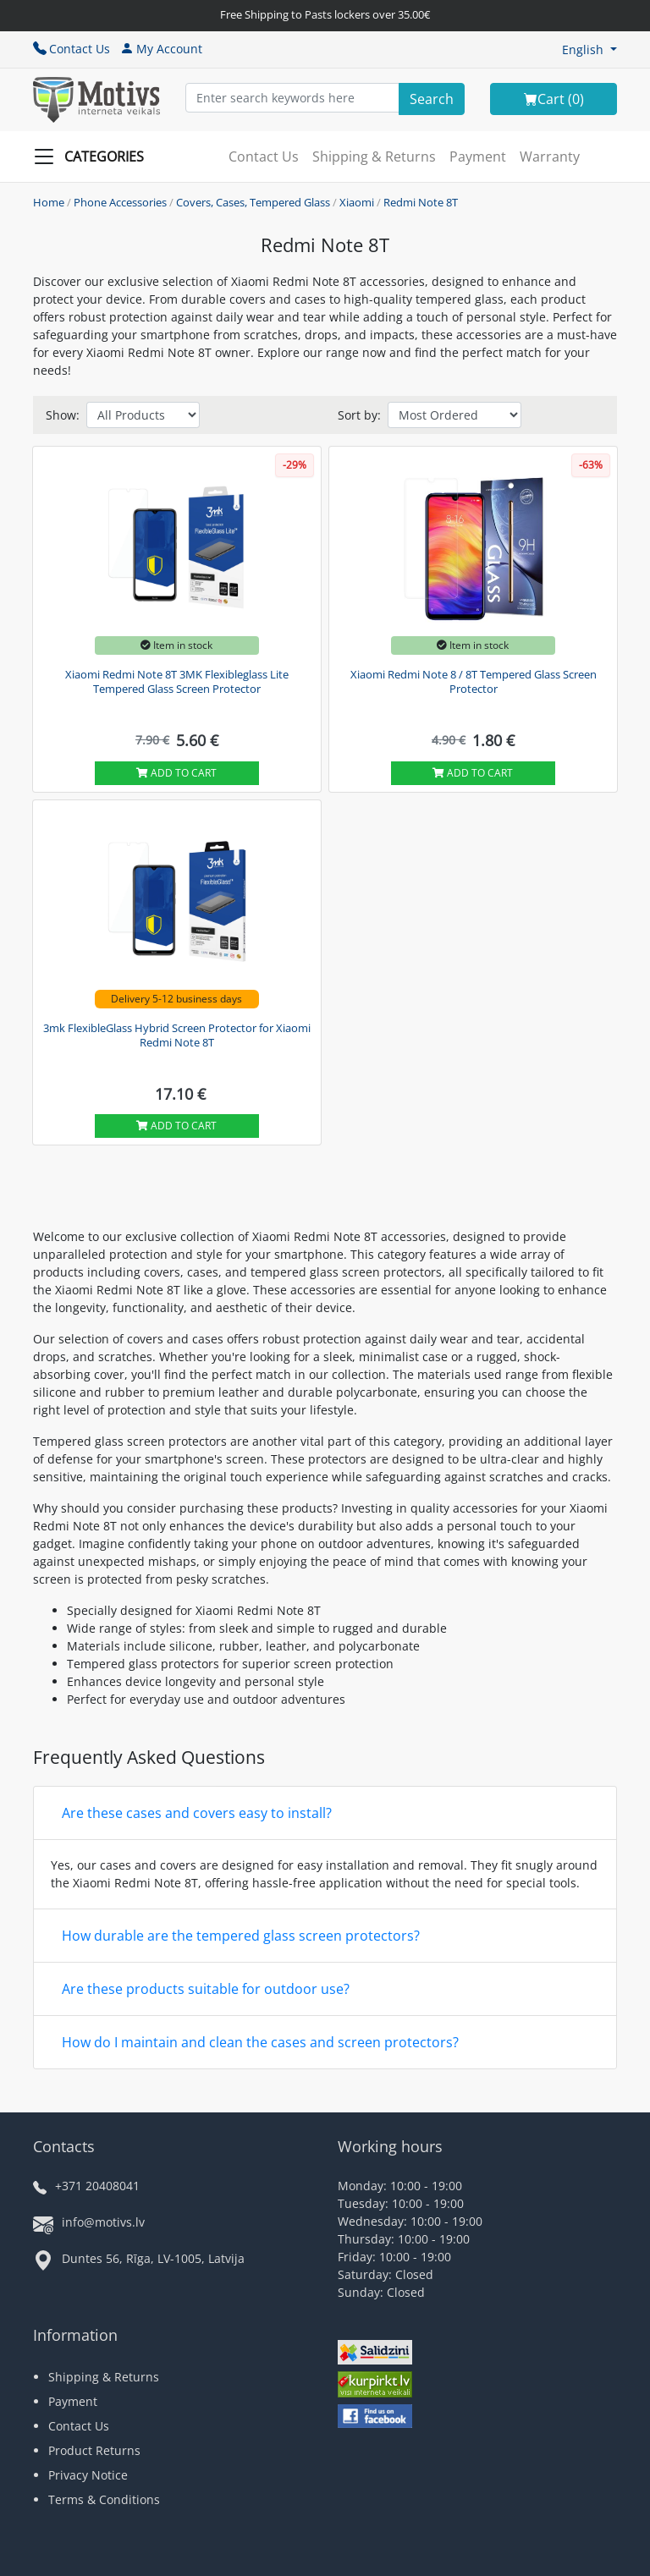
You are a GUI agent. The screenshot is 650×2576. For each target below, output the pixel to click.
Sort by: (359, 415)
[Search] (432, 99)
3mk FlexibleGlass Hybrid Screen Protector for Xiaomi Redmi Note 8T (177, 1035)
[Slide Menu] (94, 156)
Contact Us (71, 49)
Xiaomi (356, 202)
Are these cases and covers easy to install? (197, 1813)
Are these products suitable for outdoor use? (206, 1989)
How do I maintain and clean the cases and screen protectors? (260, 2042)
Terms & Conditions (104, 2499)
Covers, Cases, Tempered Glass (253, 202)
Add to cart (176, 773)
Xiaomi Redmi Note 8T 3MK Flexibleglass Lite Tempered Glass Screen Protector (177, 681)
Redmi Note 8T (420, 202)
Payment (477, 156)
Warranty (550, 156)
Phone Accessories (120, 202)
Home (48, 202)
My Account (161, 49)
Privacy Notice (88, 2475)
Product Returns (94, 2450)
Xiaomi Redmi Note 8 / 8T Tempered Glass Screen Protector (473, 681)
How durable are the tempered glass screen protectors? (241, 1935)
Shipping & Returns (374, 156)
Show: (63, 415)
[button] (589, 49)
